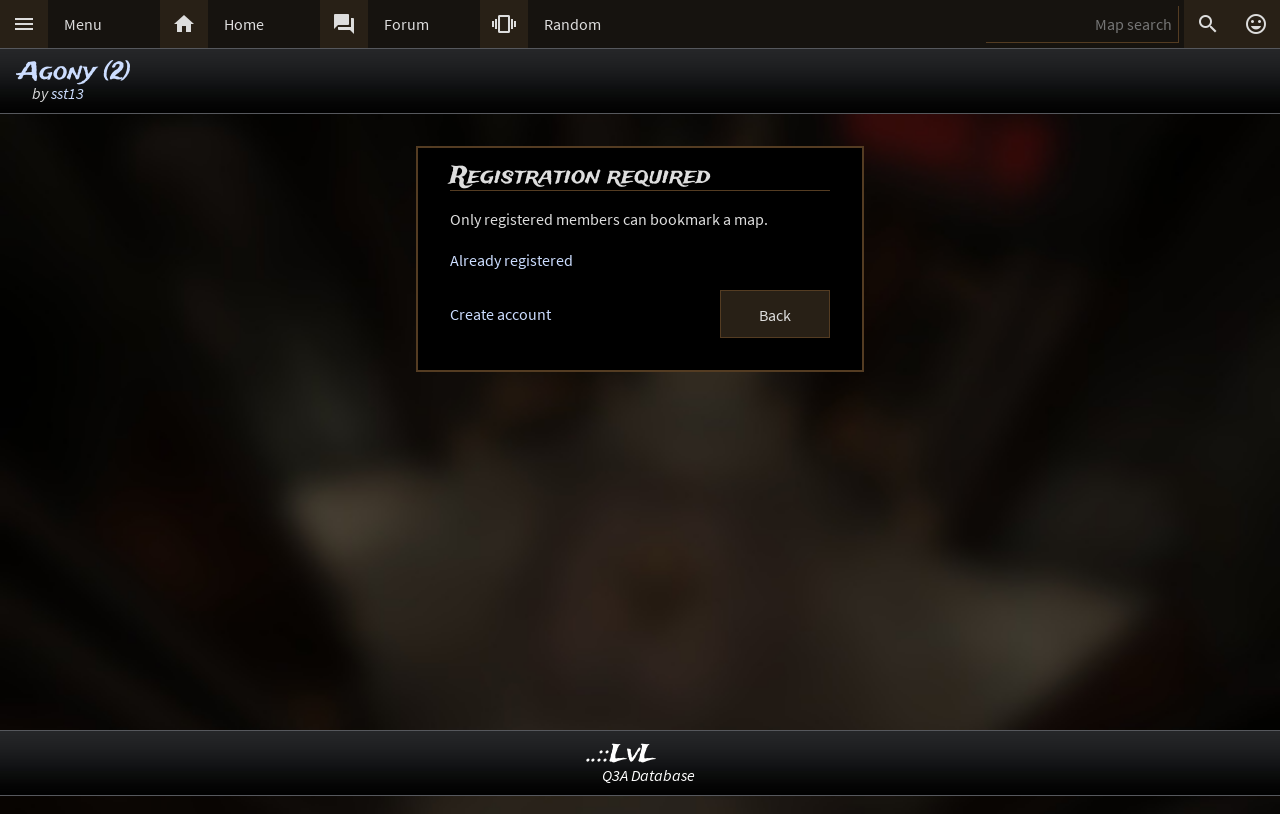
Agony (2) (74, 72)
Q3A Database (648, 775)
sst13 (67, 93)
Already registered (511, 260)
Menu (83, 24)
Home (244, 24)
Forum (406, 24)
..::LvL (621, 754)
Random (572, 24)
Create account (500, 314)
